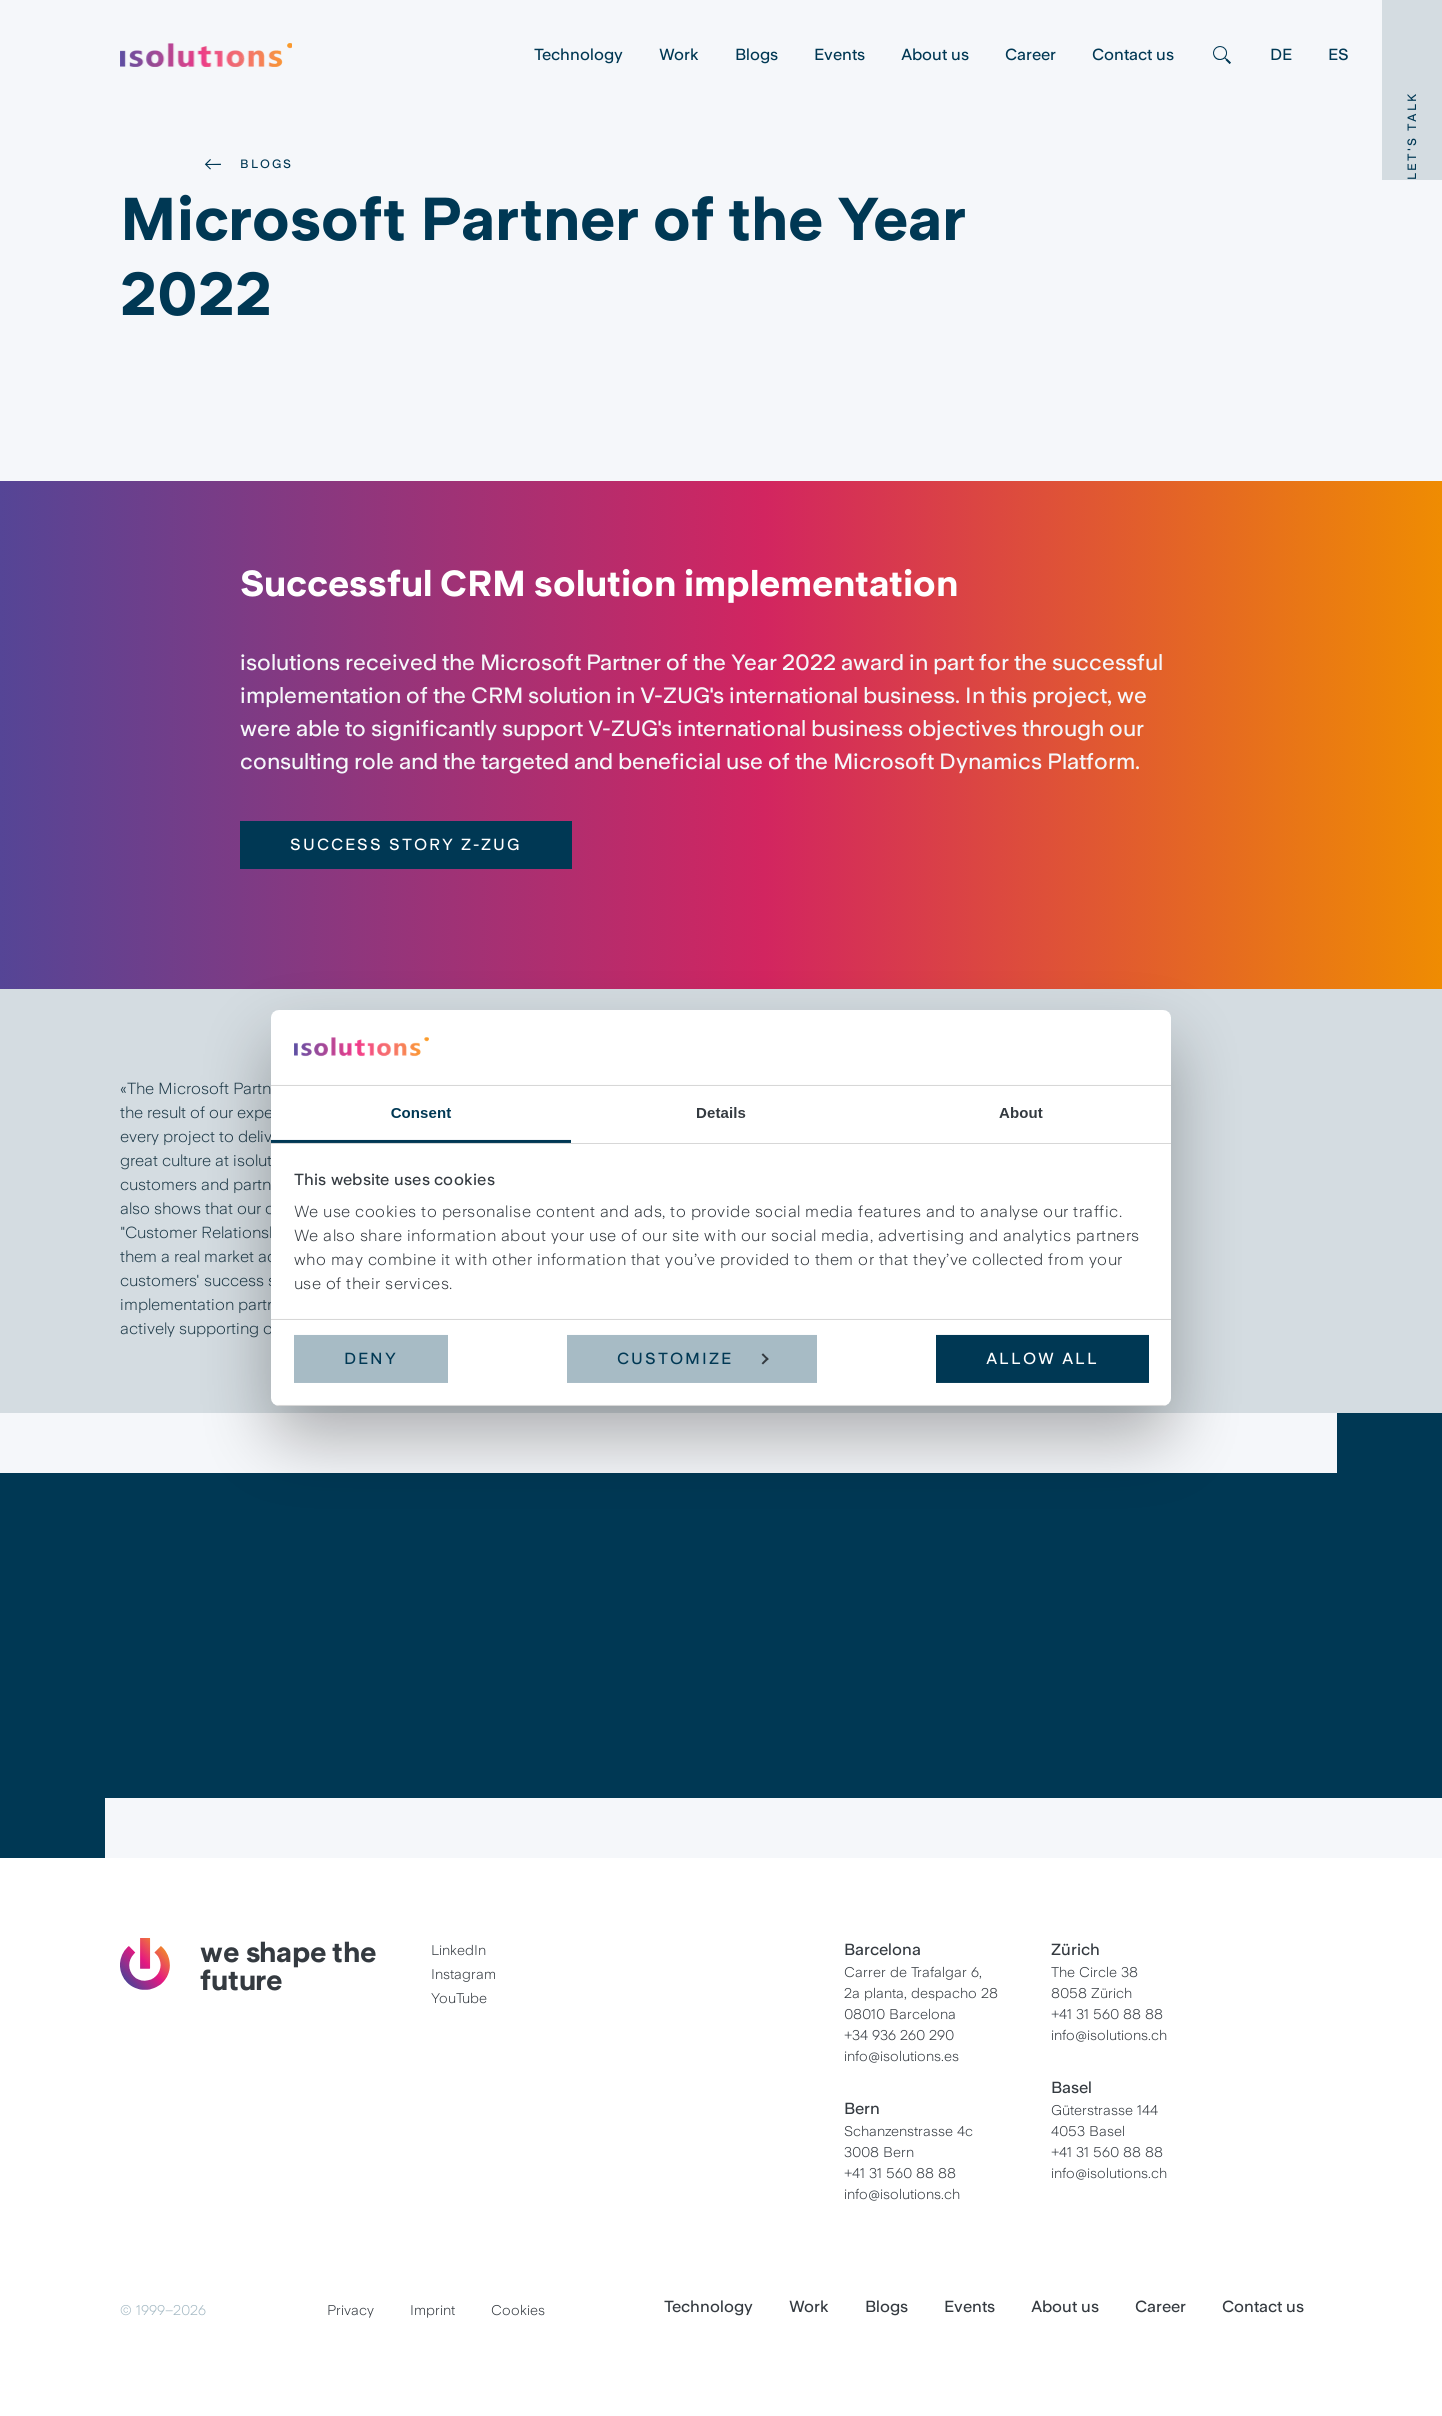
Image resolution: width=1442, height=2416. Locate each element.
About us (935, 54)
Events (839, 54)
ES (1338, 54)
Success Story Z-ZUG (406, 844)
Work (679, 54)
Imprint (432, 2310)
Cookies (518, 2310)
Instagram (463, 1974)
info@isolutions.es (901, 2056)
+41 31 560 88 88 (900, 2173)
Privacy (350, 2310)
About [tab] (1021, 1112)
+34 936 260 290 (899, 2035)
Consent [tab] (421, 1112)
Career (1030, 54)
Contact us (1133, 54)
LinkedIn (458, 1950)
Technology (578, 54)
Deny (371, 1358)
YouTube (459, 1998)
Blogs (756, 54)
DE (1281, 54)
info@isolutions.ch (902, 2194)
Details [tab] (721, 1112)
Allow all (1042, 1358)
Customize (693, 1358)
